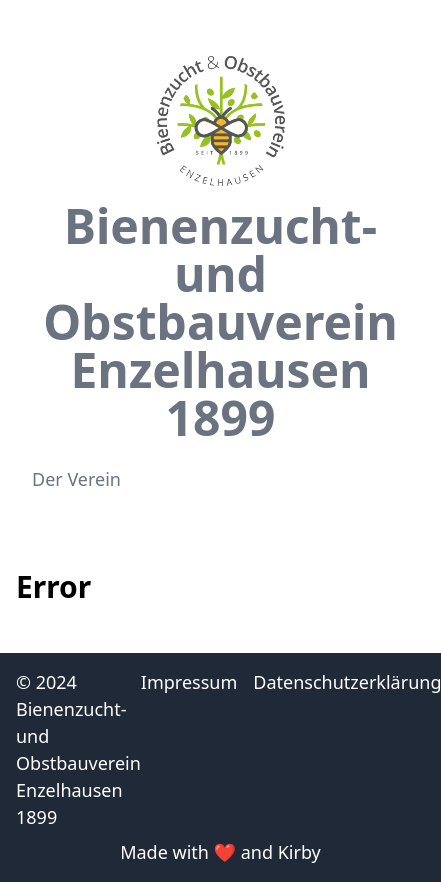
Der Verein (76, 479)
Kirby (299, 852)
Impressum (189, 682)
